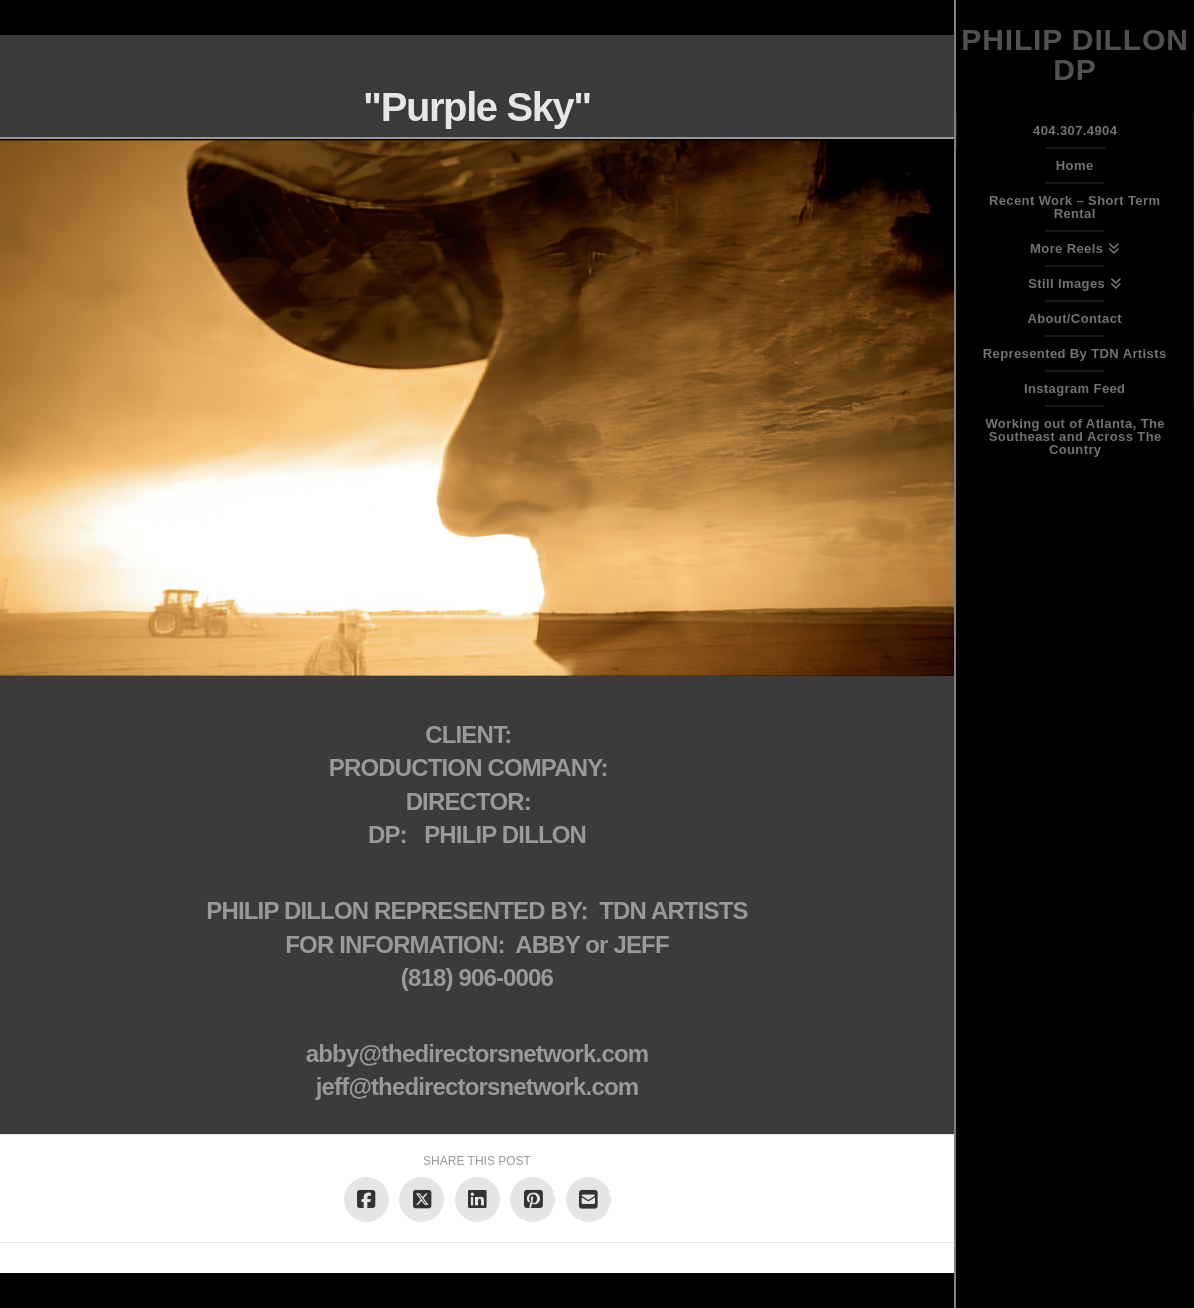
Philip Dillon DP (1074, 55)
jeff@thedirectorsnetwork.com (477, 1086)
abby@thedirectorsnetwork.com (477, 1053)
